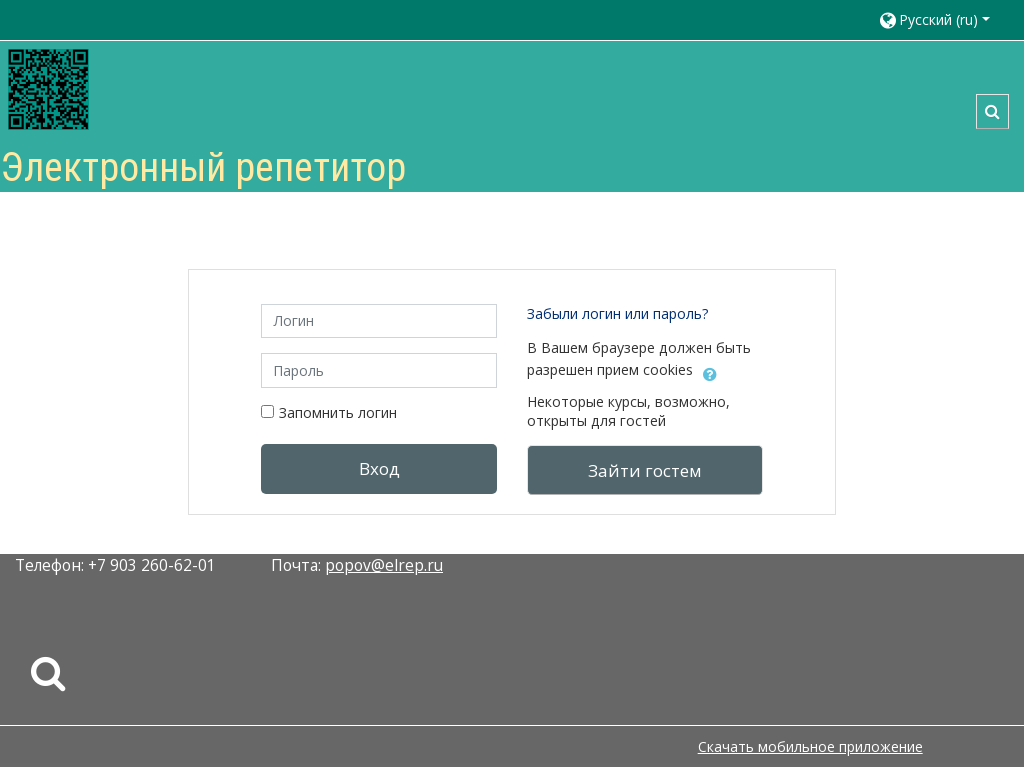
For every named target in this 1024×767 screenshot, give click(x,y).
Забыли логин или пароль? (618, 313)
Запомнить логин (338, 412)
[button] (941, 20)
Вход (379, 468)
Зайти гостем (645, 470)
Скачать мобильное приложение (810, 746)
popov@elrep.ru (384, 565)
